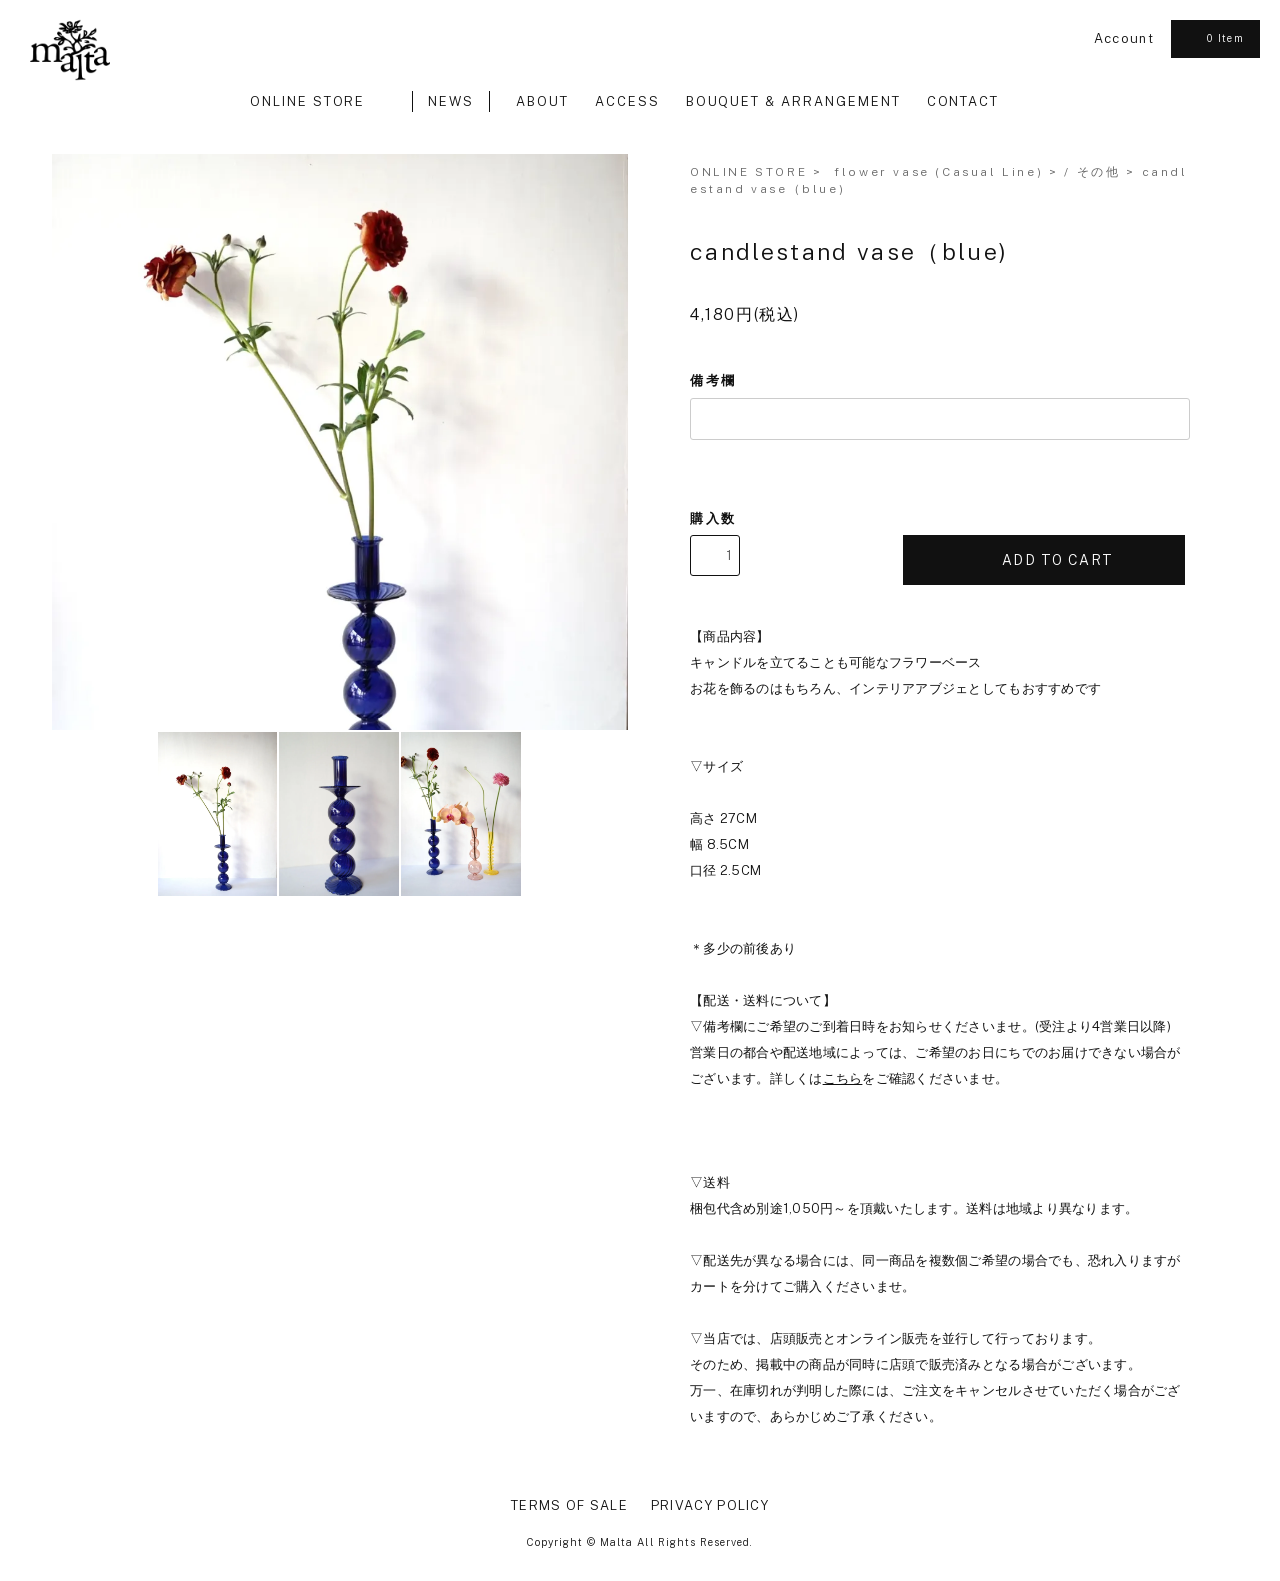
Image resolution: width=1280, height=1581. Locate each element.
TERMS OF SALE (569, 1505)
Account (1124, 38)
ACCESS (627, 101)
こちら (843, 1078)
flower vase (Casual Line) (938, 172)
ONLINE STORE (318, 101)
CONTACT (963, 101)
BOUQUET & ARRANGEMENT (793, 101)
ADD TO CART (1044, 559)
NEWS (451, 101)
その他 (1099, 172)
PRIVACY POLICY (710, 1505)
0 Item (1213, 38)
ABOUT (542, 101)
